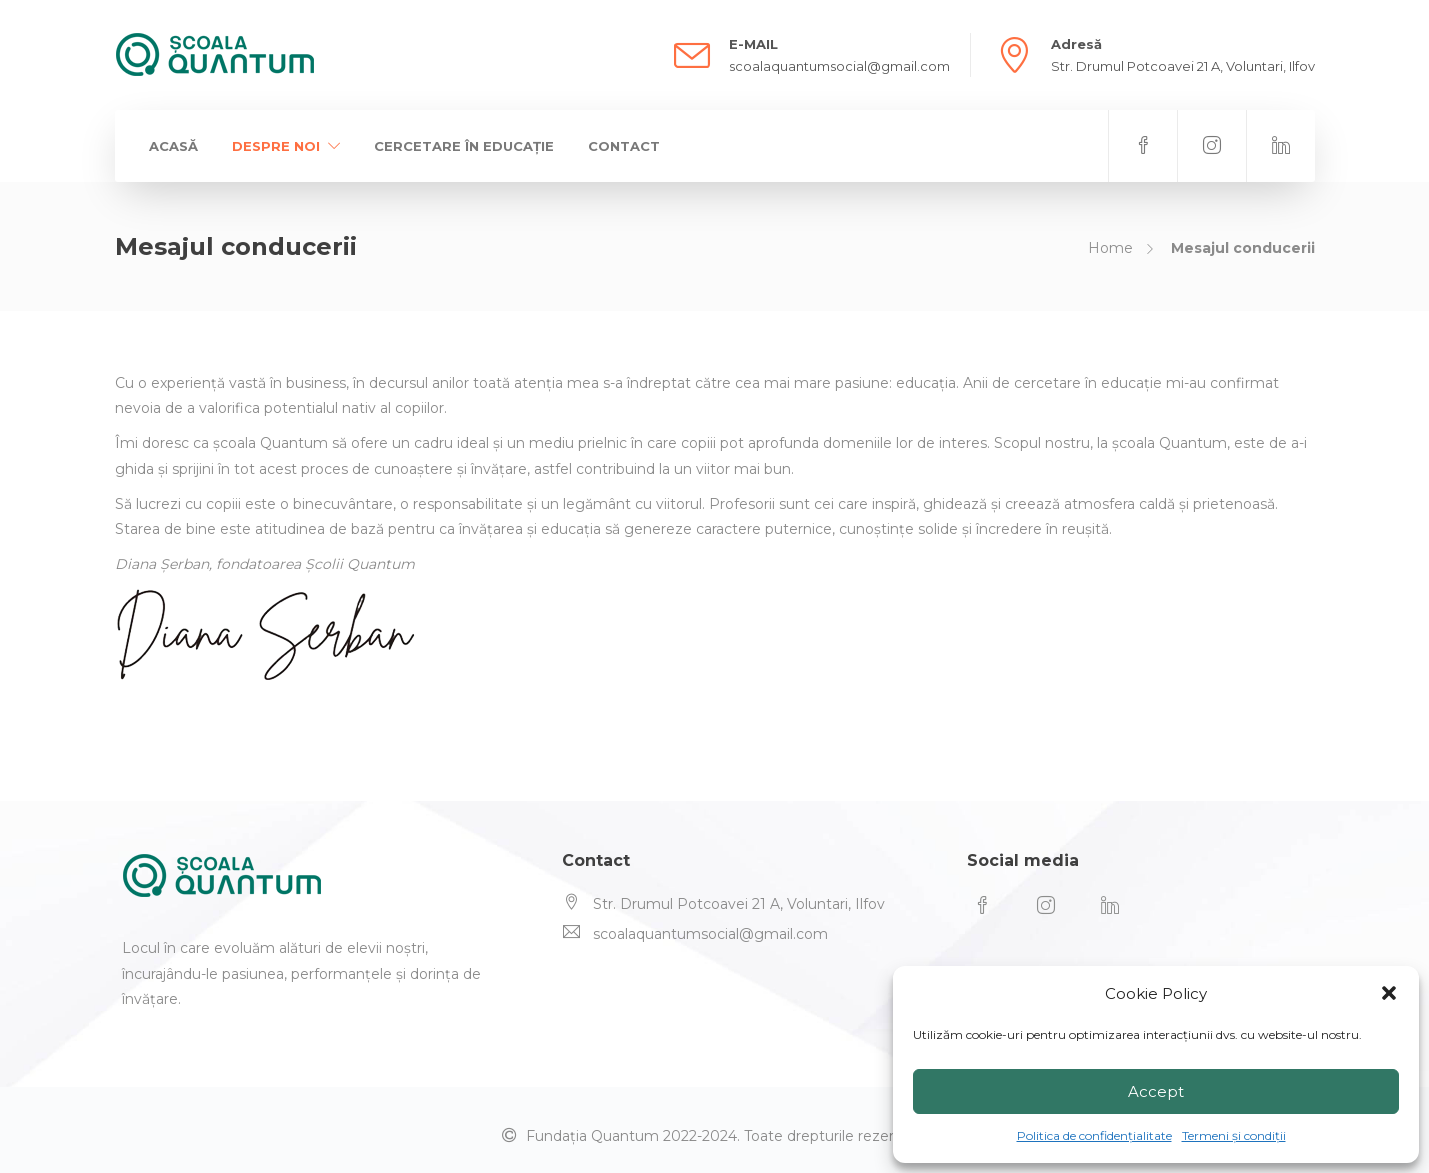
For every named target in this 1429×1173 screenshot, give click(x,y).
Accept (1156, 1091)
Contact (624, 146)
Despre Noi (276, 146)
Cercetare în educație (464, 146)
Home (1110, 248)
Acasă (173, 146)
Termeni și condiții (1234, 1135)
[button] (1389, 993)
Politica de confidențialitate (1094, 1135)
